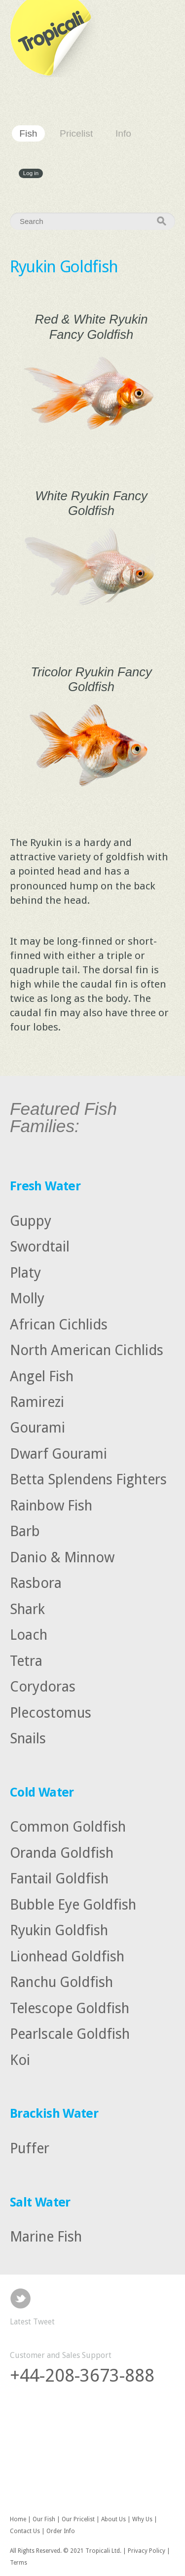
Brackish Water (54, 2113)
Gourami (37, 1427)
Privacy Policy (146, 2550)
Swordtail (40, 1246)
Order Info (60, 2531)
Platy (25, 1272)
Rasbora (36, 1583)
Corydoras (42, 1686)
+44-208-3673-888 (82, 2375)
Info (123, 133)
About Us (113, 2519)
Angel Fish (42, 1375)
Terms (18, 2562)
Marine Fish (46, 2236)
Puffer (29, 2147)
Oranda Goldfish (61, 1852)
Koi (20, 2059)
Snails (28, 1738)
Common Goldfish (68, 1826)
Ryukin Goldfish (59, 1930)
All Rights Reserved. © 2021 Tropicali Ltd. (65, 2550)
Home (18, 2519)
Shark (27, 1608)
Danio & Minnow (62, 1556)
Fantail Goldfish (59, 1878)
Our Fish (44, 2519)
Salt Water (40, 2202)
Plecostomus (50, 1712)
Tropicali (54, 38)
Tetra (26, 1660)
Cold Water (42, 1792)
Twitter (20, 2298)
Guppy (30, 1220)
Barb (25, 1531)
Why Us (142, 2519)
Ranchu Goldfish (61, 1982)
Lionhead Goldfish (67, 1956)
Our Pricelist (78, 2519)
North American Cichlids (86, 1350)
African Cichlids (59, 1324)
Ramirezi (37, 1402)
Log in (30, 174)
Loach (28, 1634)
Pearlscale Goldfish (70, 2033)
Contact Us (25, 2531)
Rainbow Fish (51, 1505)
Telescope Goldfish (69, 2007)
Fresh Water (45, 1185)
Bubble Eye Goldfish (73, 1904)
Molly (27, 1298)
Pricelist (76, 133)
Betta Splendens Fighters (88, 1479)
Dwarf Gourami (58, 1453)
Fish (28, 133)
